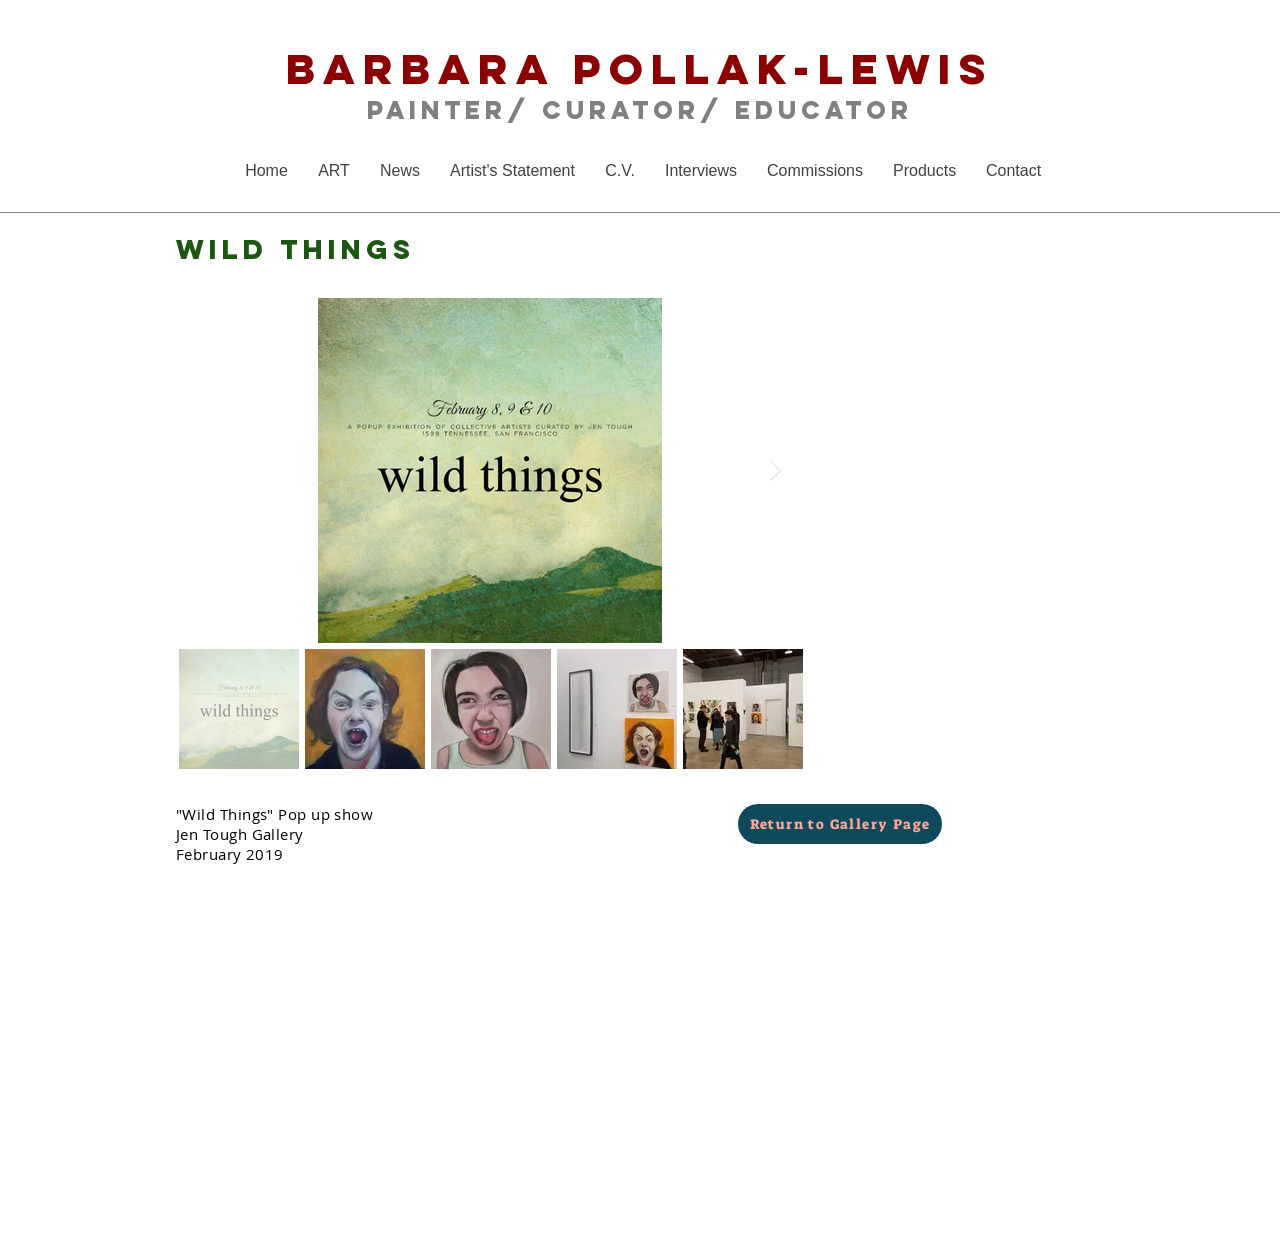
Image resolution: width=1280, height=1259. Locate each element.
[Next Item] (775, 470)
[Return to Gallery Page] (840, 824)
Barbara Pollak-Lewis (640, 68)
